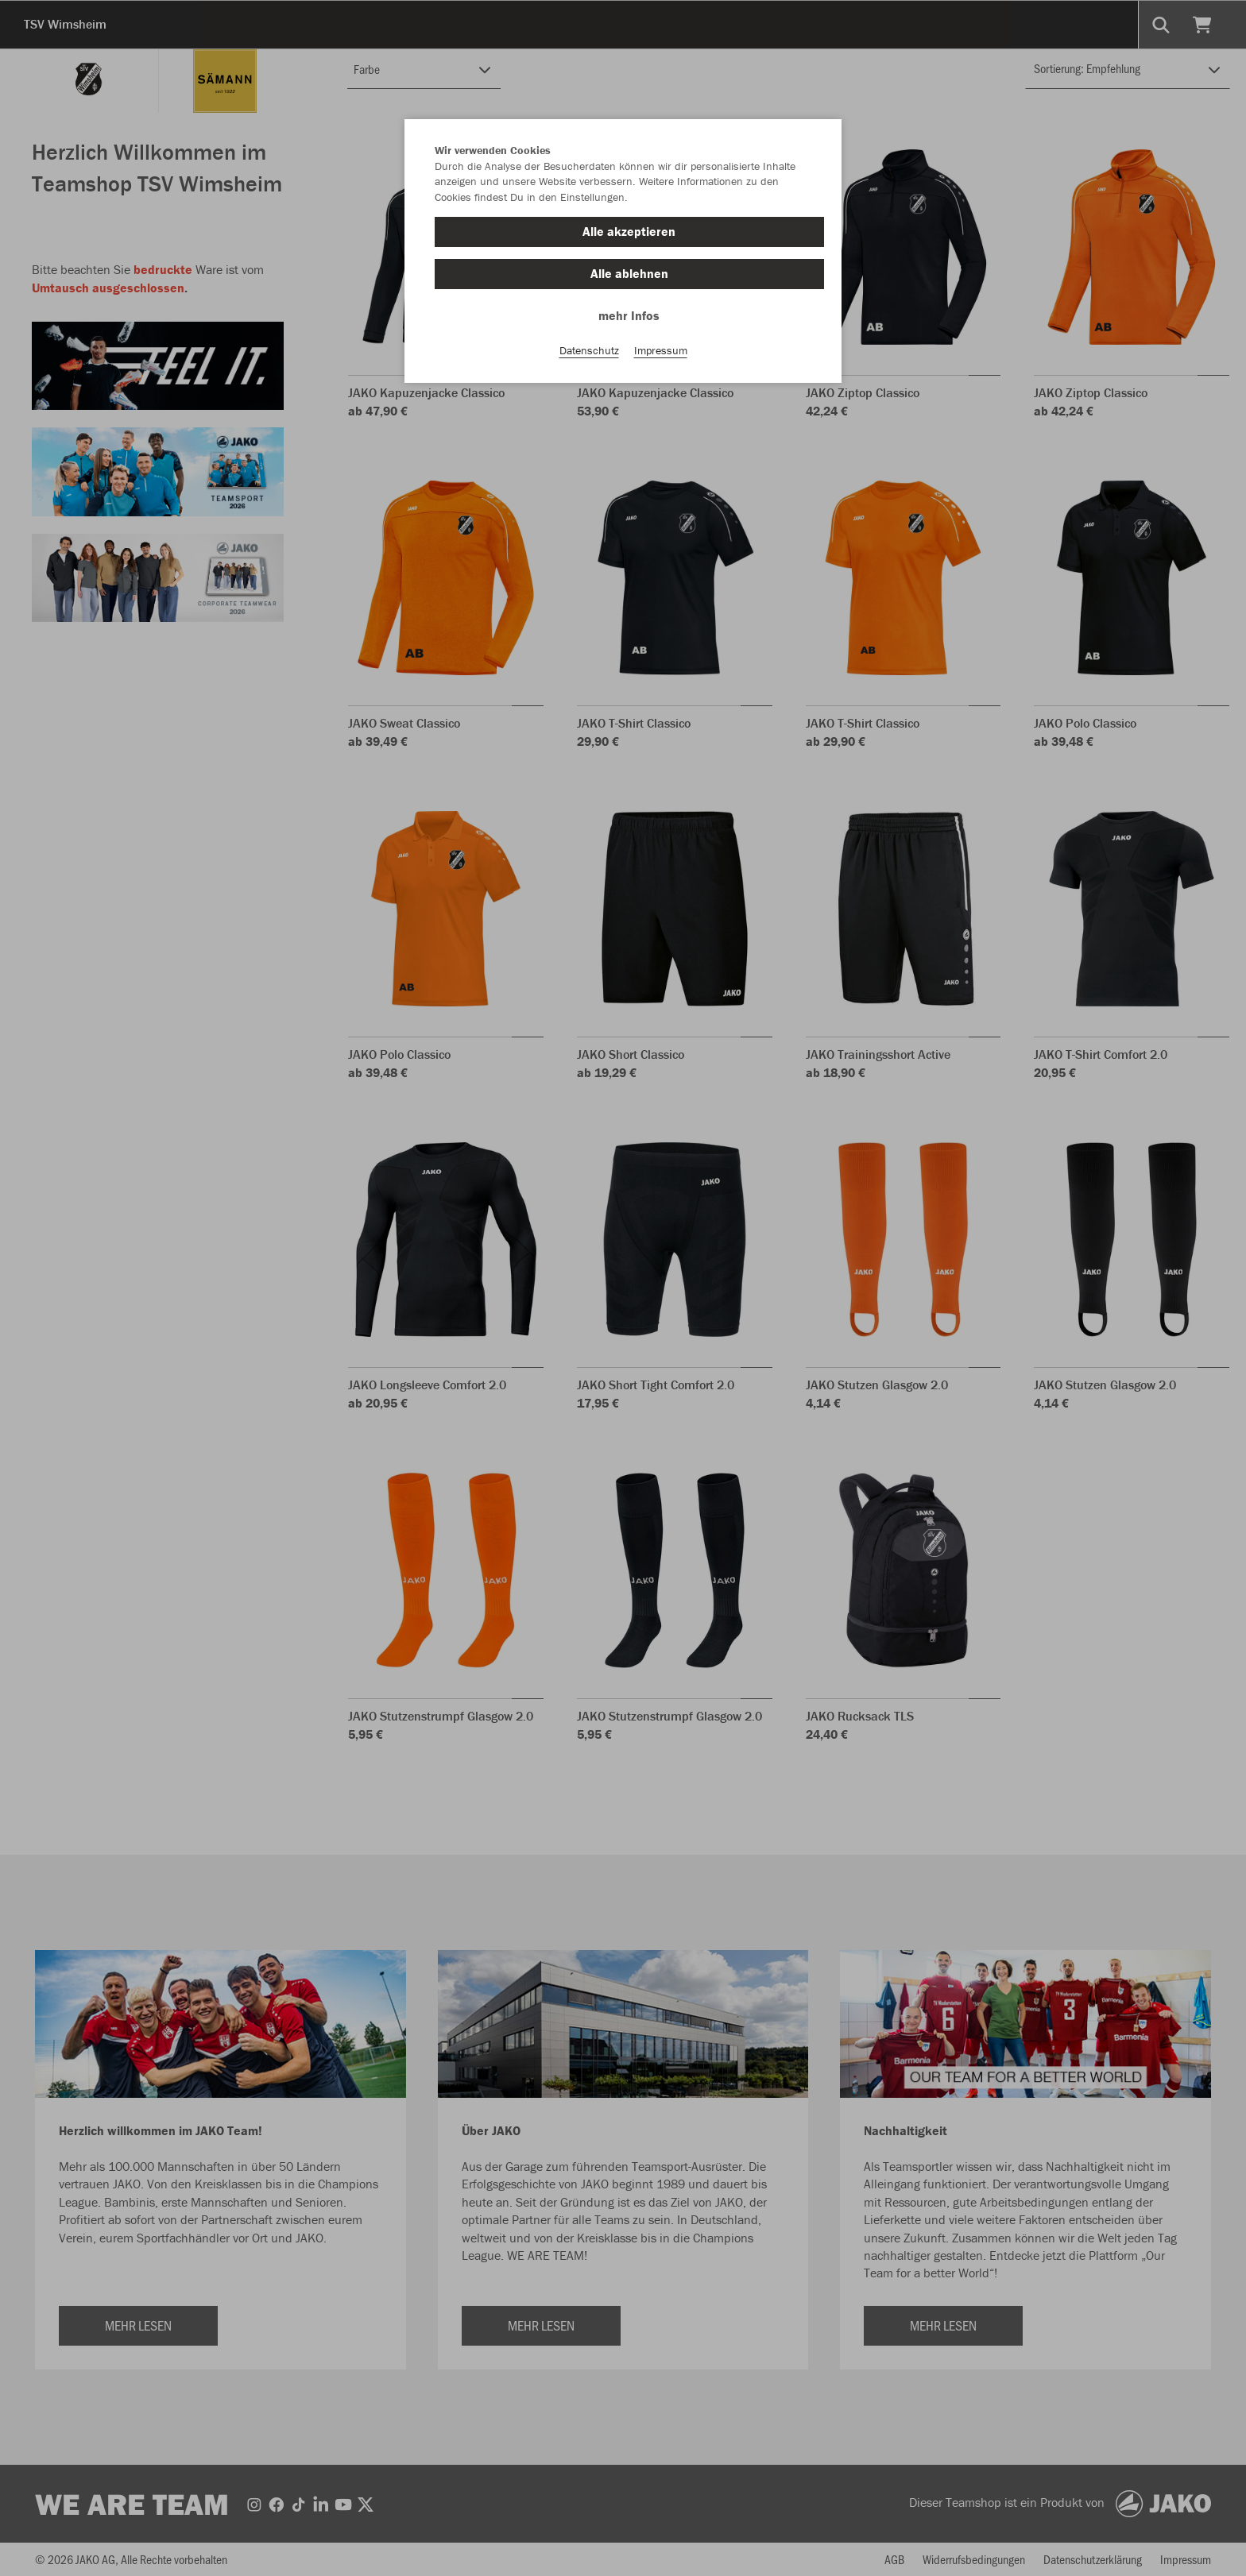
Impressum (660, 350)
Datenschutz (589, 350)
